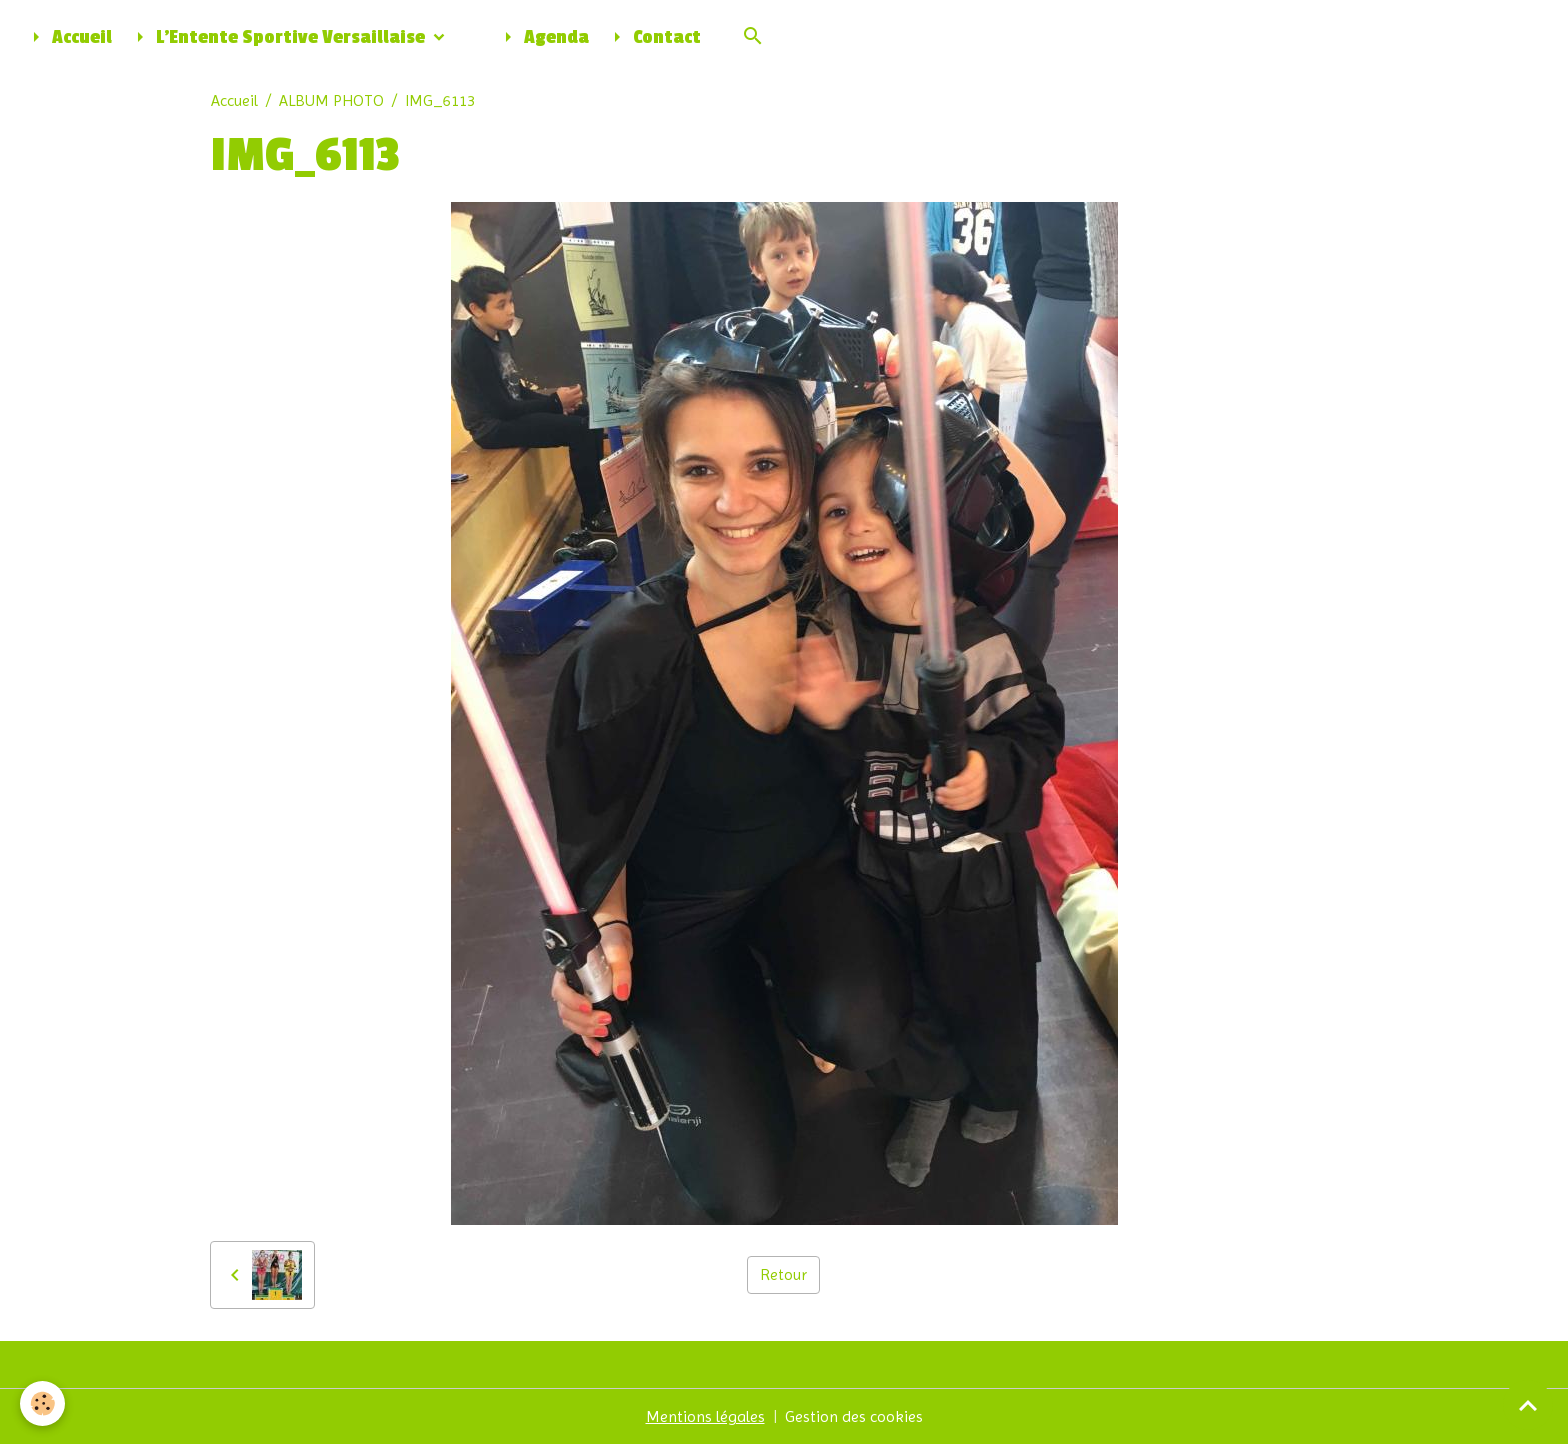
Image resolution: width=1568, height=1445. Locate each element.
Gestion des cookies (854, 1416)
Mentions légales (705, 1416)
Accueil (68, 37)
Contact (653, 37)
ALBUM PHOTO (331, 100)
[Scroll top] (1528, 1405)
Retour (783, 1274)
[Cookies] (42, 1403)
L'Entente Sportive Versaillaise (278, 37)
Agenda (542, 37)
